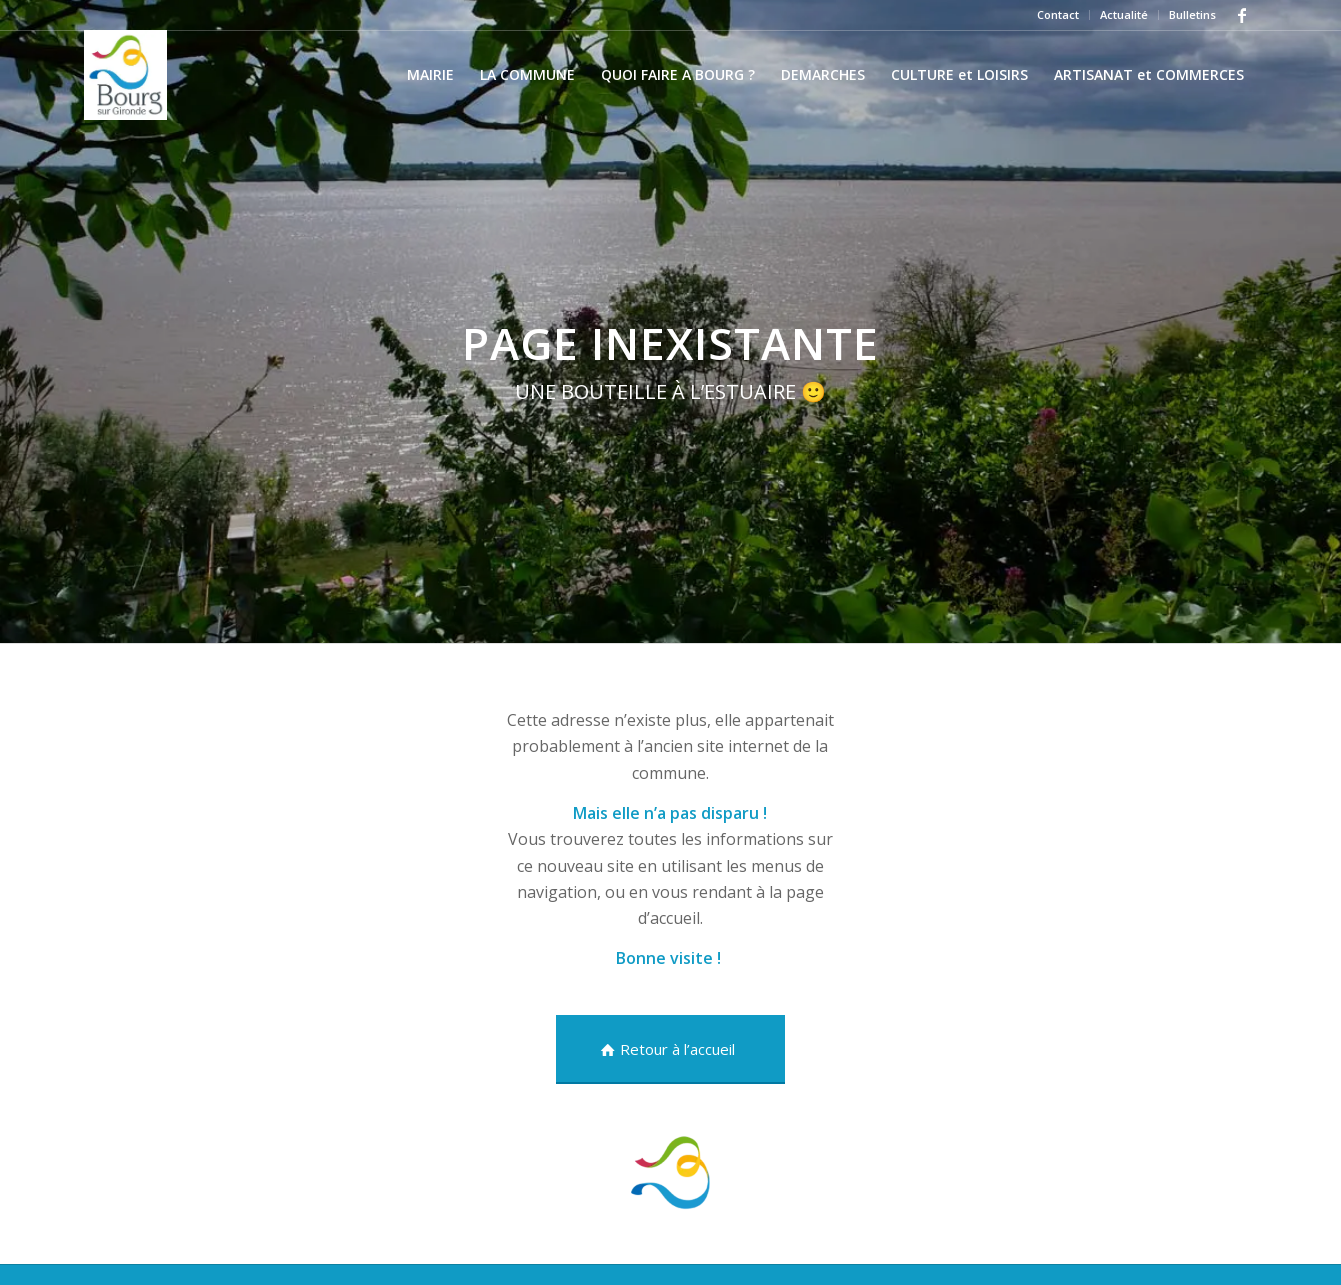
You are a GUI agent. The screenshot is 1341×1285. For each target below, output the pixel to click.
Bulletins (1192, 14)
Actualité (1124, 14)
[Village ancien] (125, 75)
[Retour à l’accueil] (670, 1049)
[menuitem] (1058, 15)
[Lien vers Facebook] (1242, 15)
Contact (1058, 14)
